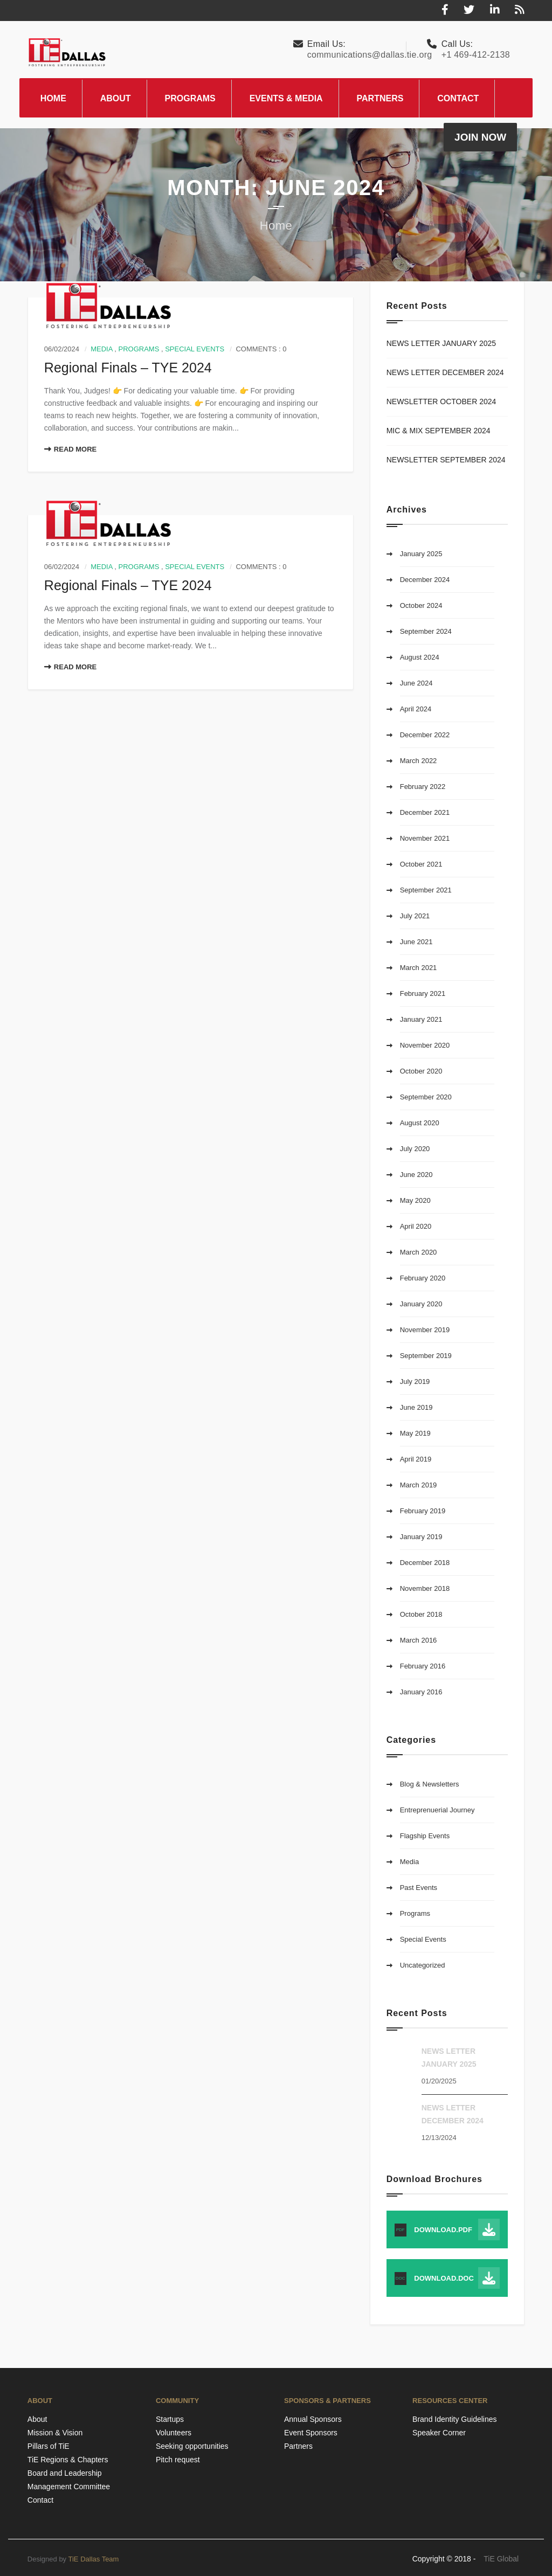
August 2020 (419, 1123)
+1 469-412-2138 (475, 54)
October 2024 (421, 605)
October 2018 (421, 1614)
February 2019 (423, 1511)
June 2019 (416, 1407)
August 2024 (419, 657)
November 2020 (425, 1045)
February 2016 (423, 1666)
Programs (138, 349)
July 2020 (415, 1149)
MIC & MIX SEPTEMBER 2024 (439, 430)
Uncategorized (422, 1965)
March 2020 (418, 1252)
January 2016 (421, 1692)
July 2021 (415, 916)
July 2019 (415, 1381)
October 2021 (421, 864)
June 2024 (416, 683)
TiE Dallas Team (93, 2559)
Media (101, 349)
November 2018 (425, 1588)
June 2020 (416, 1175)
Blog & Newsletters (429, 1784)
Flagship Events (425, 1836)
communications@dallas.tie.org (369, 54)
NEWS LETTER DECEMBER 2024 (445, 372)
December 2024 (425, 580)
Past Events (418, 1887)
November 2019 (425, 1330)
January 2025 (421, 554)
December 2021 (425, 812)
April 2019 (416, 1459)
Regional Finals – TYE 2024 (128, 367)
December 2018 (425, 1563)
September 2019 (426, 1356)
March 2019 (418, 1485)
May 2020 (415, 1200)
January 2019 (421, 1537)
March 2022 (418, 761)
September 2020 (426, 1097)
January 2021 (421, 1019)
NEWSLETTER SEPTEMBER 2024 (446, 459)
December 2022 (425, 735)
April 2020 (416, 1226)
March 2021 (418, 968)
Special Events (194, 349)
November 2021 (425, 838)
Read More (70, 449)
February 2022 (423, 787)
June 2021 (416, 942)
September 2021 (426, 890)
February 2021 (423, 993)
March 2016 (418, 1640)
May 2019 (415, 1433)
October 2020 (421, 1071)
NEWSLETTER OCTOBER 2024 (441, 401)
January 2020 (421, 1304)
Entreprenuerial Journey (437, 1810)
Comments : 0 (261, 349)
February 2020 (423, 1278)
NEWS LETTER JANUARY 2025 (441, 343)
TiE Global (501, 2558)
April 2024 (416, 709)
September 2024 (426, 631)
